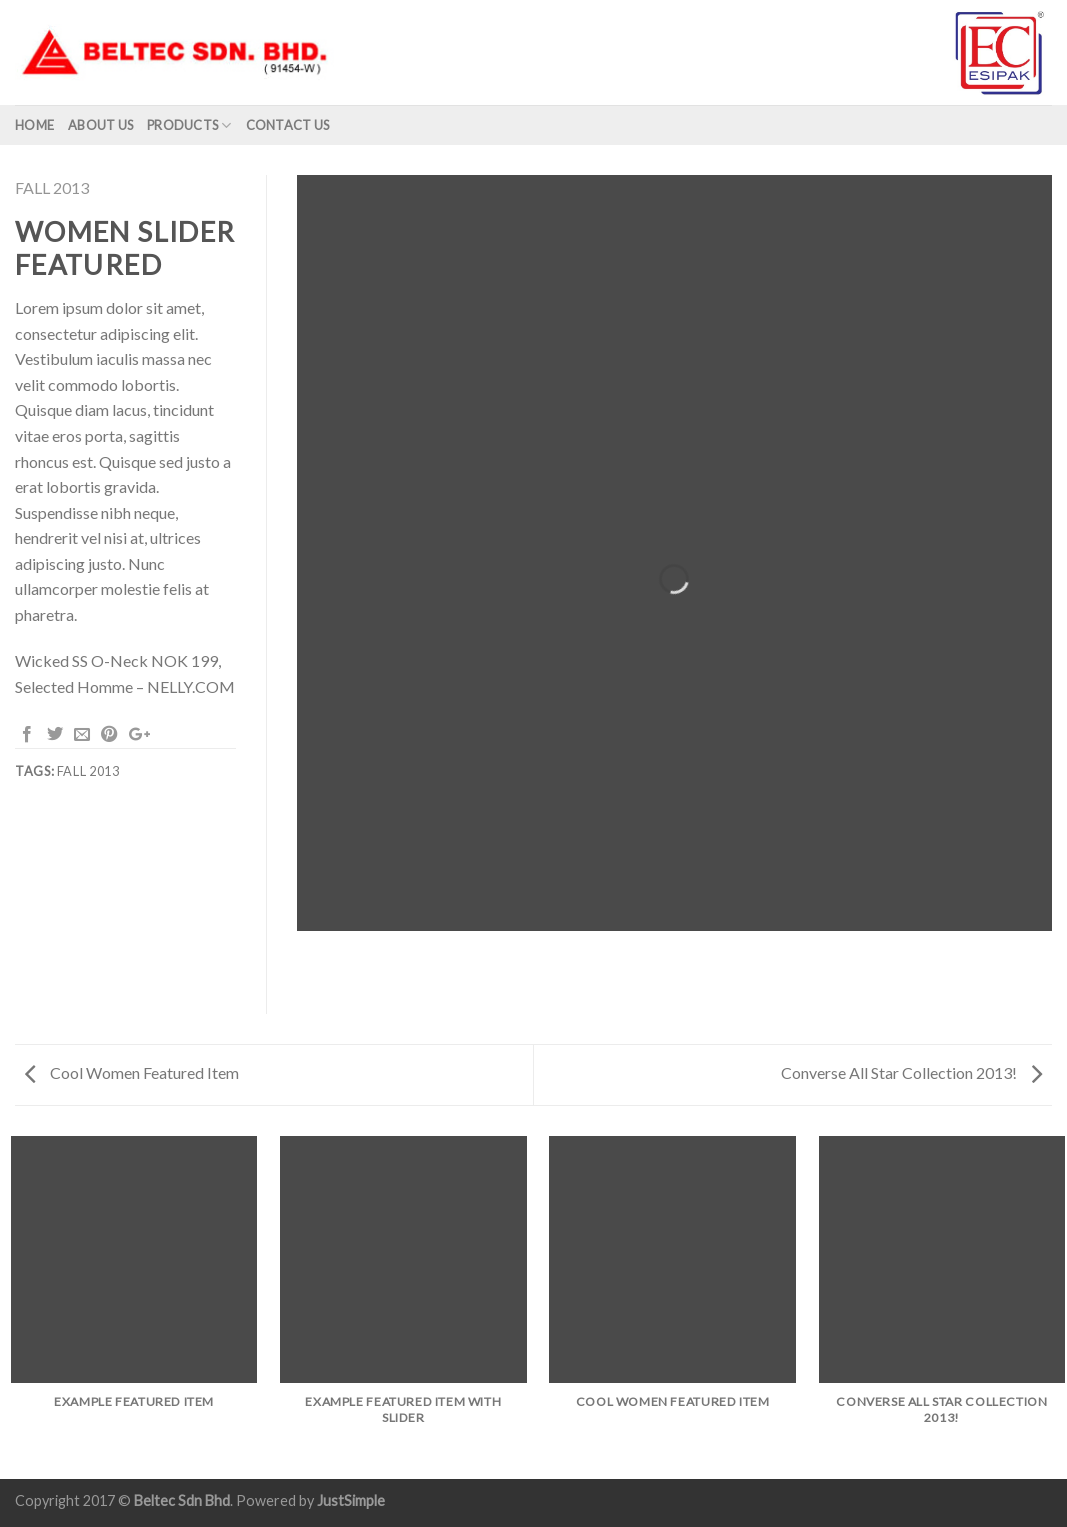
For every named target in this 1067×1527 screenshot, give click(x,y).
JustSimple (351, 1500)
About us (100, 125)
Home (34, 125)
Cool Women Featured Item (132, 1072)
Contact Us (288, 125)
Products (189, 125)
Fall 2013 (52, 187)
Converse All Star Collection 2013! (911, 1072)
